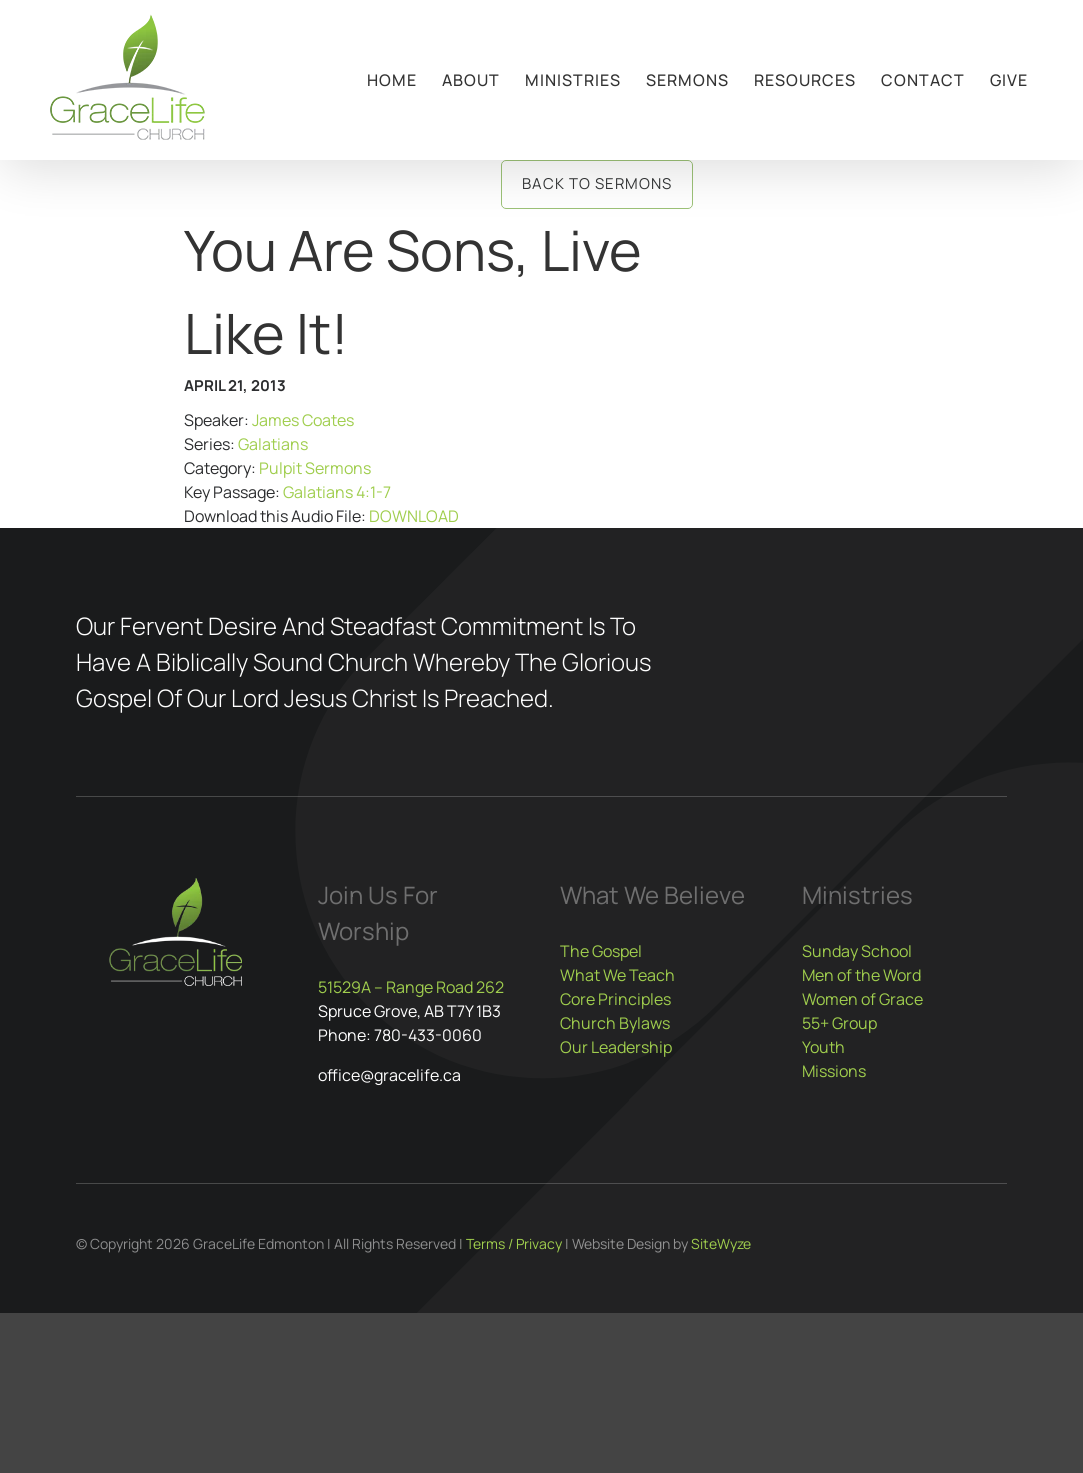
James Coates (303, 420)
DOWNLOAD (414, 516)
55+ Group (839, 1023)
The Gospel (601, 951)
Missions (834, 1071)
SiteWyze (721, 1243)
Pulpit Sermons (315, 468)
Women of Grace (862, 999)
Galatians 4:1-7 (337, 492)
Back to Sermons (597, 183)
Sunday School (857, 951)
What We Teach (617, 975)
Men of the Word (861, 975)
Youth (823, 1047)
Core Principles (615, 999)
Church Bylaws (615, 1023)
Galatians (273, 444)
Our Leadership (616, 1047)
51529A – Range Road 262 (411, 987)
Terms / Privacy (514, 1243)
